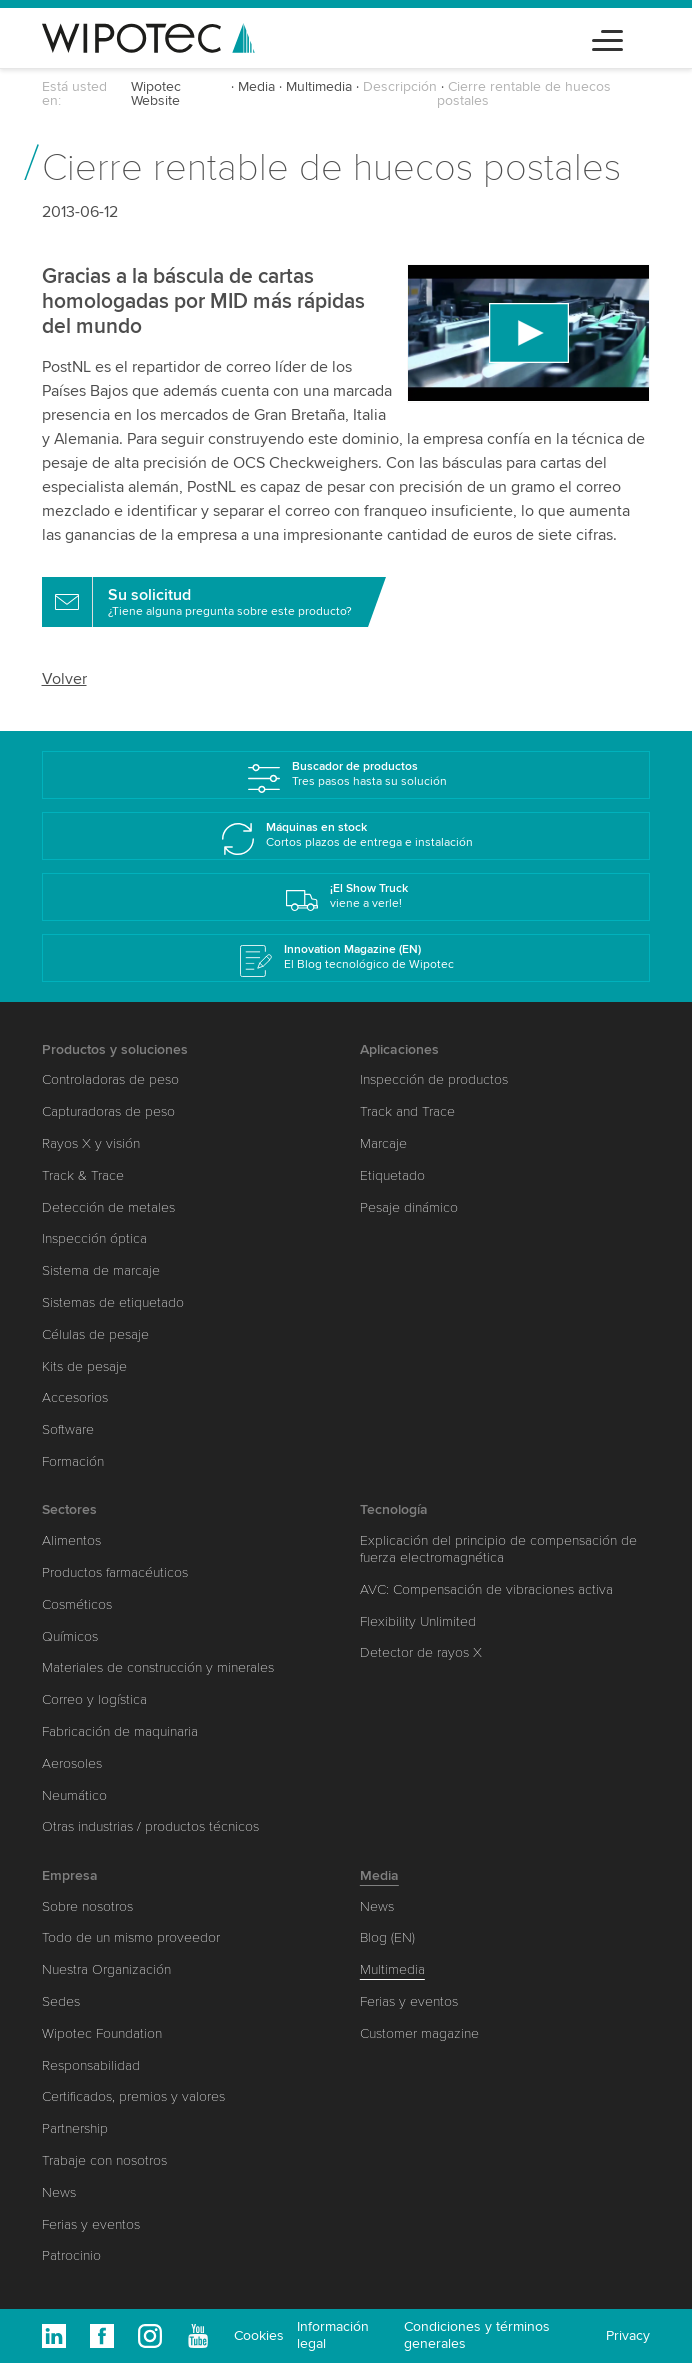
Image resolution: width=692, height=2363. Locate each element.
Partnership (75, 2128)
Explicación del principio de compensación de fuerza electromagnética (498, 1549)
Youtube (198, 2336)
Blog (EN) (387, 1937)
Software (68, 1429)
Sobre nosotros (87, 1906)
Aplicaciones (399, 1049)
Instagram (150, 2336)
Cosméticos (77, 1604)
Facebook (102, 2336)
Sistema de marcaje (101, 1270)
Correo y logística (94, 1699)
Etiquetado (392, 1175)
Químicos (70, 1636)
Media (256, 86)
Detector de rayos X (421, 1652)
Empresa (70, 1875)
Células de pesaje (95, 1334)
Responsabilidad (91, 2065)
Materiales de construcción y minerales (158, 1667)
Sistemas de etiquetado (113, 1302)
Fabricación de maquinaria (120, 1731)
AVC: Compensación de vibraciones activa (486, 1589)
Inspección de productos (434, 1079)
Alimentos (71, 1540)
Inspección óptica (94, 1238)
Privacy (628, 2335)
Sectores (69, 1509)
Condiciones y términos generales (477, 2335)
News (59, 2192)
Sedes (61, 2001)
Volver (64, 679)
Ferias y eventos (91, 2224)
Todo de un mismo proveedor (131, 1937)
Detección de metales (108, 1207)
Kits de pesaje (84, 1366)
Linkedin (54, 2336)
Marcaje (383, 1143)
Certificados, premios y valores (133, 2096)
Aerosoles (72, 1763)
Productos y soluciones (115, 1049)
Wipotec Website (156, 93)
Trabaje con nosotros (104, 2160)
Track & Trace (83, 1175)
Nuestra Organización (106, 1969)
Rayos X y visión (91, 1143)
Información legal (333, 2335)
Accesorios (75, 1397)
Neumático (74, 1795)
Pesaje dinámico (409, 1207)
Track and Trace (407, 1111)
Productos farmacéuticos (115, 1572)
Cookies (259, 2335)
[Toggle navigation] (607, 37)
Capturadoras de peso (108, 1111)
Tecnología (394, 1509)
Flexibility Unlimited (418, 1621)
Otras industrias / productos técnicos (150, 1826)
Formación (73, 1461)
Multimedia (319, 86)
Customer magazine (419, 2033)
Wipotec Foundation (102, 2033)
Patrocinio (71, 2255)
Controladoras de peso (110, 1079)
